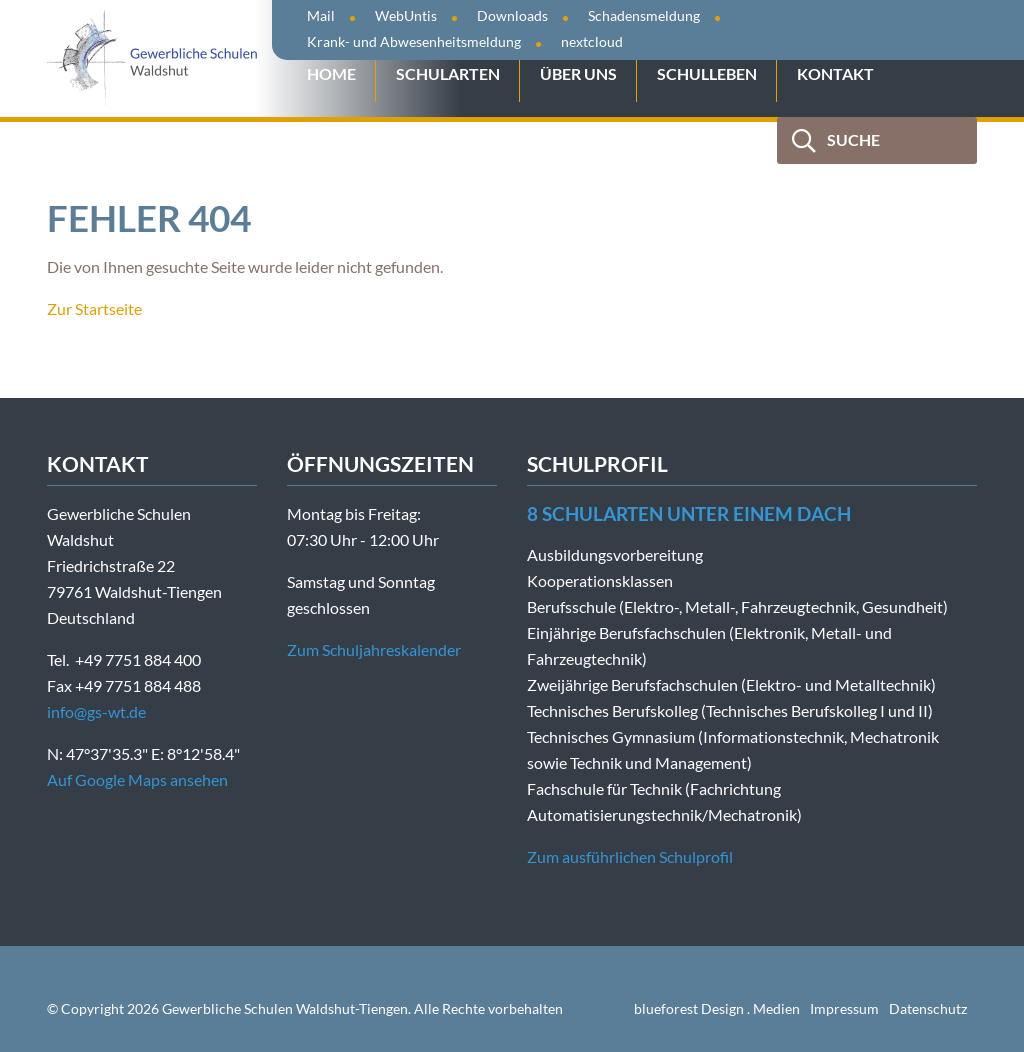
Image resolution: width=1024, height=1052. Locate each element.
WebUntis (406, 15)
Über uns (578, 73)
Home (331, 73)
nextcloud (592, 41)
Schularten (448, 73)
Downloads (512, 15)
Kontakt (835, 73)
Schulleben (707, 73)
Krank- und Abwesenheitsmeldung (414, 41)
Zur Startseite (94, 308)
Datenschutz (928, 1008)
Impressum (844, 1008)
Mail (321, 15)
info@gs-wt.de (96, 711)
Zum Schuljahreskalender (374, 649)
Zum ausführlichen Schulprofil (630, 856)
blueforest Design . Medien (717, 1008)
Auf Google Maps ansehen (137, 779)
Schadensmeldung (644, 15)
